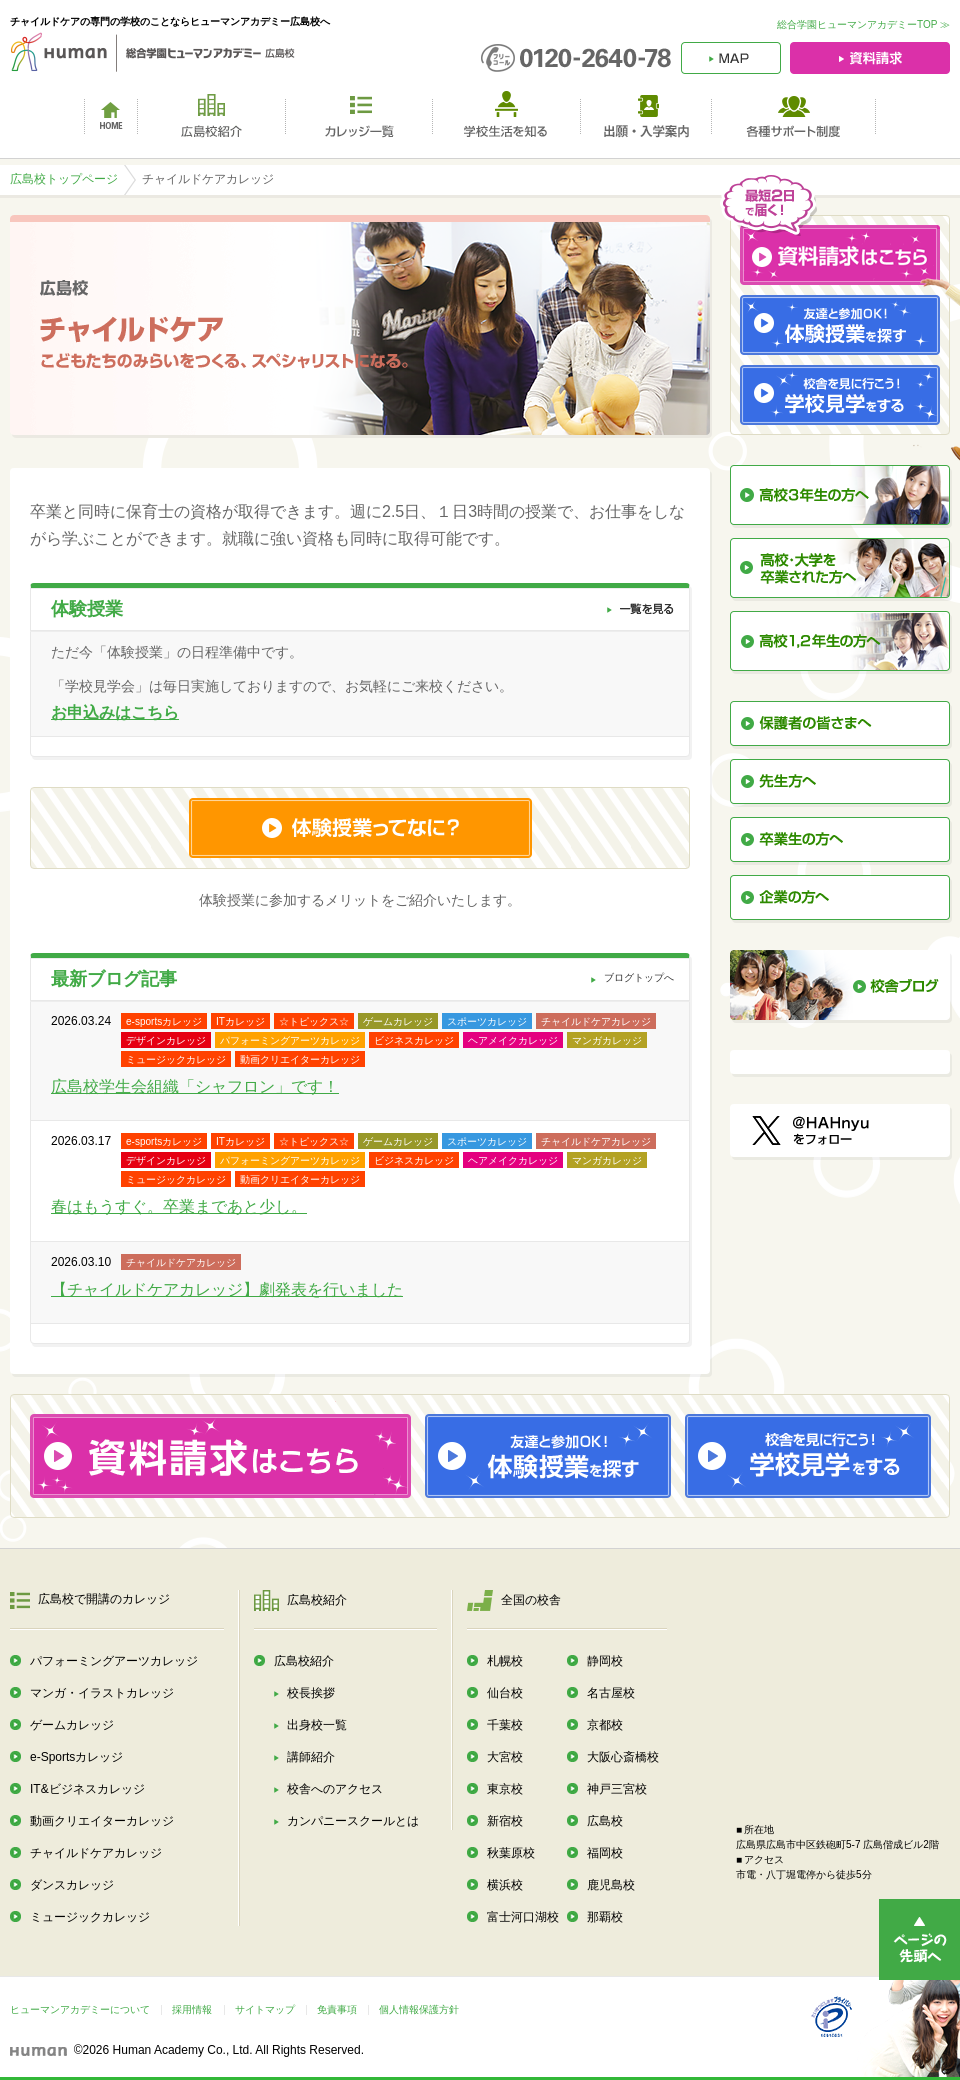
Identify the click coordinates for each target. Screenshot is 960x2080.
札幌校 (505, 1661)
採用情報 (192, 2009)
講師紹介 (311, 1757)
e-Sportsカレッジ (76, 1757)
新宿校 (505, 1821)
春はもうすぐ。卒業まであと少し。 (179, 1206)
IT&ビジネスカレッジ (87, 1789)
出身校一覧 (317, 1725)
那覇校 (605, 1917)
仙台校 (505, 1693)
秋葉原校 (511, 1853)
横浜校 (505, 1885)
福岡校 (605, 1853)
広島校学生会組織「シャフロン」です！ (195, 1086)
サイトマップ (265, 2009)
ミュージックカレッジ (90, 1917)
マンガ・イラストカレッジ (102, 1693)
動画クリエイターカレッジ (102, 1821)
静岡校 (605, 1661)
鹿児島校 (611, 1885)
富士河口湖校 (523, 1917)
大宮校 (505, 1757)
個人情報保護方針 (419, 2009)
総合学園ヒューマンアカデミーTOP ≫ (863, 24)
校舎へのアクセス (335, 1789)
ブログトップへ (639, 977)
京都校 (605, 1725)
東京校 (505, 1789)
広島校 (605, 1821)
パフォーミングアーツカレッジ (114, 1661)
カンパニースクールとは (353, 1821)
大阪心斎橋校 (623, 1757)
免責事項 (337, 2009)
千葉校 (505, 1725)
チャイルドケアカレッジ (96, 1853)
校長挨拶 (311, 1693)
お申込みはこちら (115, 712)
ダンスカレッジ (72, 1885)
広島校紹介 (304, 1661)
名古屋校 (611, 1693)
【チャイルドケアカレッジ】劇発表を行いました (227, 1289)
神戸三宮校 (617, 1789)
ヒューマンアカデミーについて (80, 2009)
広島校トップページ (64, 179)
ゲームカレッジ (72, 1725)
